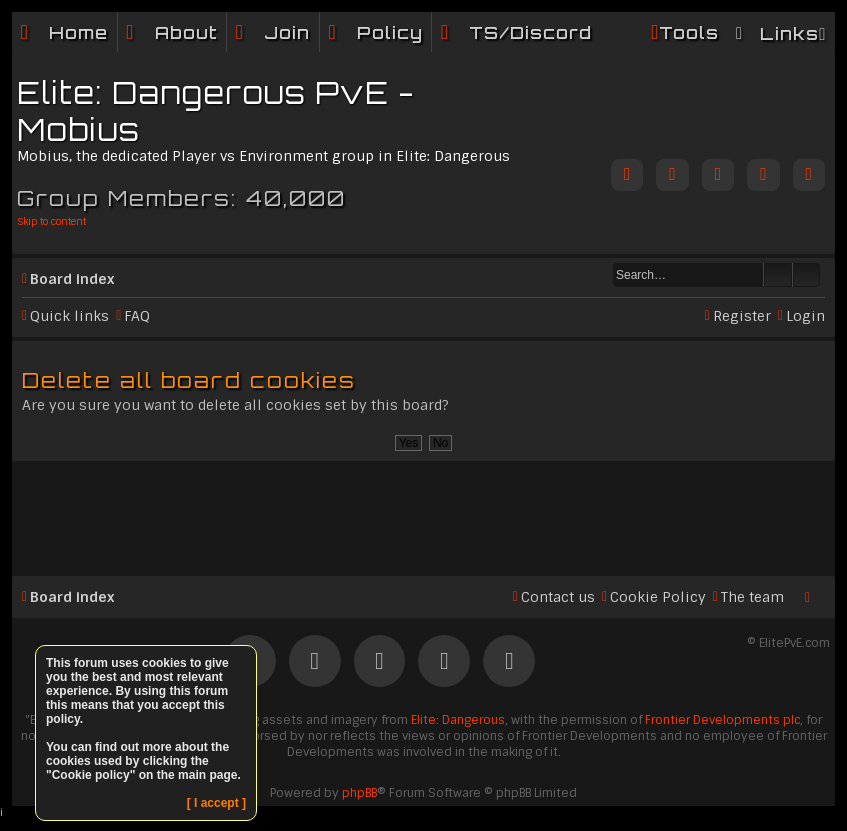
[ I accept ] (216, 803)
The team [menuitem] (752, 597)
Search (778, 275)
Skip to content (51, 221)
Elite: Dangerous (458, 720)
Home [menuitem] (78, 32)
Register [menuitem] (742, 316)
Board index (72, 279)
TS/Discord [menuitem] (530, 32)
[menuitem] (172, 32)
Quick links (69, 316)
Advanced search (806, 275)
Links (789, 33)
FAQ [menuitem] (137, 316)
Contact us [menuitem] (558, 597)
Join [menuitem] (287, 32)
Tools (689, 32)
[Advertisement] (423, 510)
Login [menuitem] (805, 316)
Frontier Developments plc (722, 720)
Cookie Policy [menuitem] (658, 597)
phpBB (359, 793)
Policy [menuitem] (390, 32)
